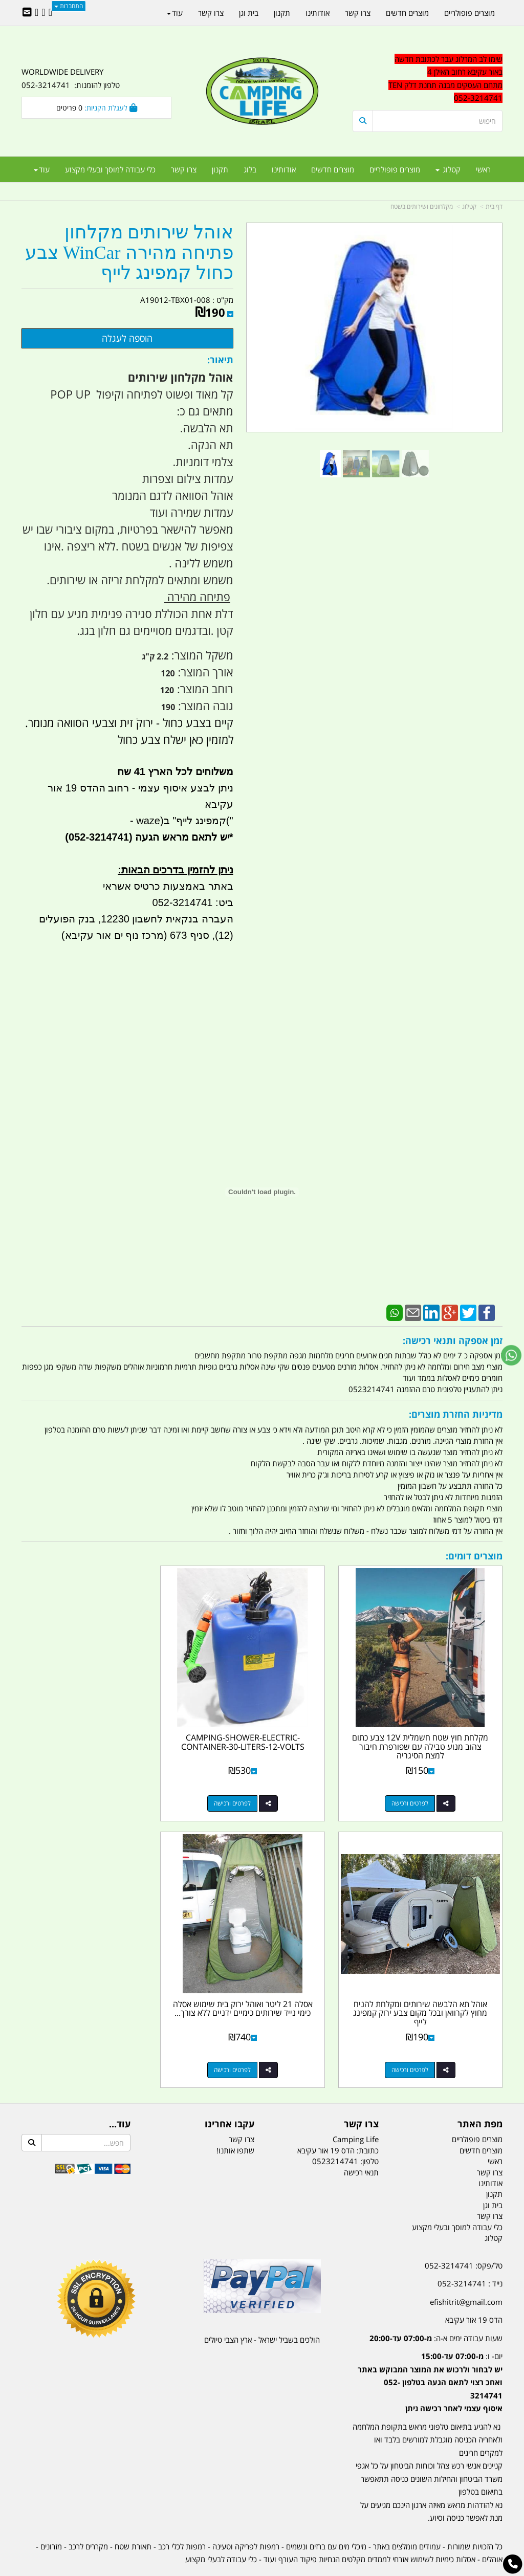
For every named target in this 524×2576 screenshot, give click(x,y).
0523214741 (335, 2132)
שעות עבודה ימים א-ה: (436, 2309)
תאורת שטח (133, 2518)
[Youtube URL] (36, 13)
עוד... (119, 2095)
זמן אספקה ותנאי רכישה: (453, 1340)
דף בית (494, 206)
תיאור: (220, 360)
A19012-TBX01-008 (175, 300)
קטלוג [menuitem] (448, 169)
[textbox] (428, 79)
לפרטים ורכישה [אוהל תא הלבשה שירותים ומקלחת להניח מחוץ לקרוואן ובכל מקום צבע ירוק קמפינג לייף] (86, 1789)
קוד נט (247, 2569)
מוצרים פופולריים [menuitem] (394, 169)
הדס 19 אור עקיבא (474, 2291)
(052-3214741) (97, 837)
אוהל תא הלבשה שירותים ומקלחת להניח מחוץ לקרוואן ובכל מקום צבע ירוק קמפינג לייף (97, 1732)
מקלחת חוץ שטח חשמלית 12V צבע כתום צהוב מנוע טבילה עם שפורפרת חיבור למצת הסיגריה (427, 1732)
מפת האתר (480, 2095)
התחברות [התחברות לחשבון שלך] (68, 6)
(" (229, 820)
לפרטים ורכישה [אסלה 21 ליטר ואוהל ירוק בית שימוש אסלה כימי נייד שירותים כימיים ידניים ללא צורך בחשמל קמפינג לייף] (417, 2041)
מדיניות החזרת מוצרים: (456, 1414)
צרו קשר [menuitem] (183, 169)
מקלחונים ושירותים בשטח (421, 206)
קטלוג (469, 206)
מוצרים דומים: (474, 1556)
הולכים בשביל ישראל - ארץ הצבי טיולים (262, 2311)
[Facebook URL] (50, 13)
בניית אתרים (225, 2569)
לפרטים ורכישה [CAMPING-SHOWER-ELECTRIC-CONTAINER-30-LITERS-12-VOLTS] (251, 1789)
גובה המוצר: (204, 705)
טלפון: (369, 2132)
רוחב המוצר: (203, 688)
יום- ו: (430, 2353)
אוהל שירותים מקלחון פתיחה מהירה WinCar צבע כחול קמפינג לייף (129, 253)
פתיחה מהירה (197, 596)
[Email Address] (27, 13)
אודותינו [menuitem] (284, 169)
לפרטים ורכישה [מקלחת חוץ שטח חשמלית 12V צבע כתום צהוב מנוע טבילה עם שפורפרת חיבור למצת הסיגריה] (417, 1789)
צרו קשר (361, 2095)
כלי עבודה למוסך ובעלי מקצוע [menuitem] (110, 169)
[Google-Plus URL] (43, 13)
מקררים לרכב (88, 2518)
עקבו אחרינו (229, 2095)
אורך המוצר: (204, 671)
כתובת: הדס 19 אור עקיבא (338, 2122)
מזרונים (51, 2518)
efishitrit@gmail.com (466, 2273)
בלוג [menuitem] (250, 169)
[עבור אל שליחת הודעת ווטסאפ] (511, 1355)
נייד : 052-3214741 (470, 2255)
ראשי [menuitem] (483, 169)
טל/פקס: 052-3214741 (464, 2237)
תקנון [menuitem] (220, 169)
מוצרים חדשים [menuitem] (332, 169)
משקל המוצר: (200, 655)
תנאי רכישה (361, 2144)
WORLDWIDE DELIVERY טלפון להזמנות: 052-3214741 (70, 78)
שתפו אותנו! (235, 2122)
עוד (42, 169)
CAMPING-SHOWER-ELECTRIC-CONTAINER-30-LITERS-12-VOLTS (262, 1728)
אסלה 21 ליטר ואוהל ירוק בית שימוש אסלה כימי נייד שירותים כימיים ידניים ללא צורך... (427, 1984)
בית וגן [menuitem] (248, 13)
